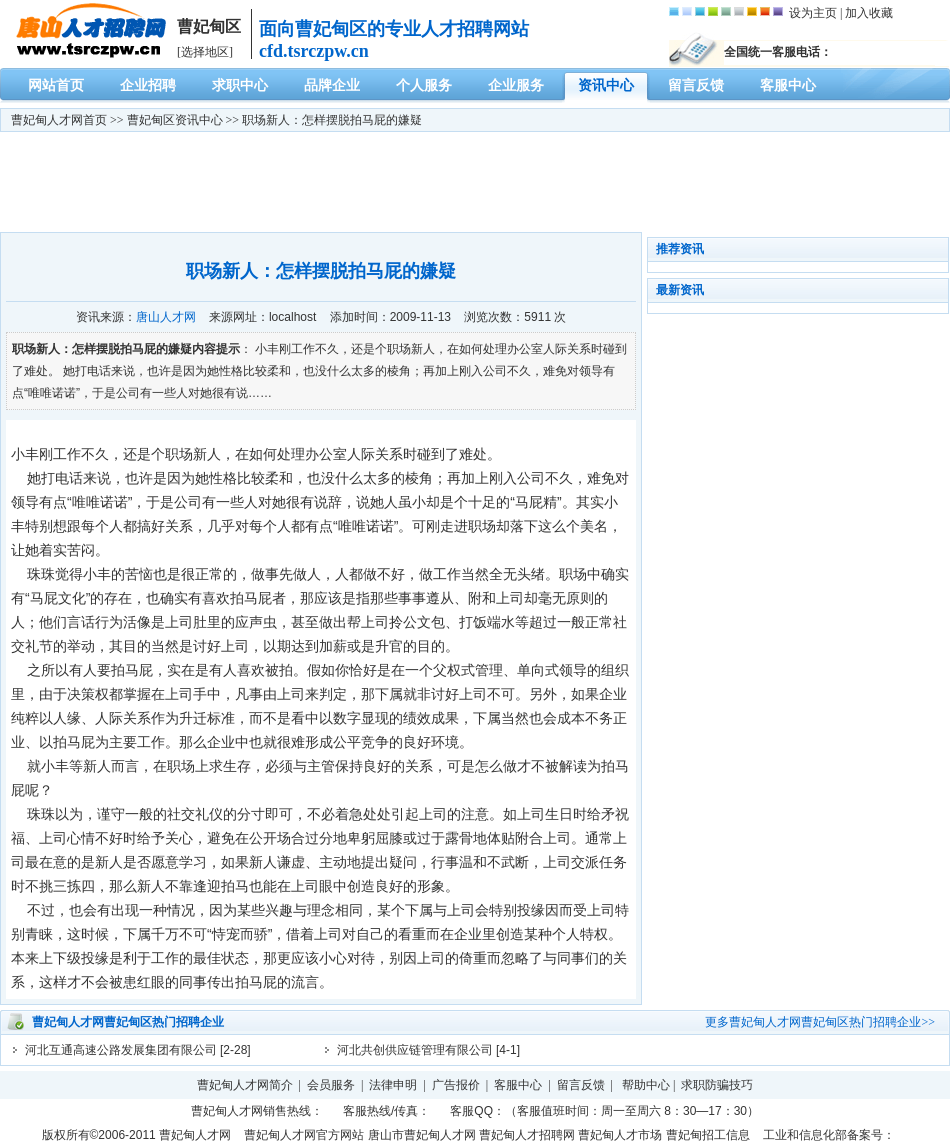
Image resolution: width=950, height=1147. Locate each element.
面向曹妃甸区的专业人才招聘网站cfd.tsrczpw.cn (394, 40)
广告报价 (456, 1085)
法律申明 (393, 1085)
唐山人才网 (166, 317)
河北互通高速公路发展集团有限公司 (121, 1050)
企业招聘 (148, 85)
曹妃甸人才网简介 (245, 1085)
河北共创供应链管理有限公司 (415, 1050)
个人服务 (424, 85)
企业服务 (516, 85)
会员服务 (331, 1085)
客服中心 (788, 85)
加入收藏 (869, 13)
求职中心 (240, 85)
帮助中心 (646, 1085)
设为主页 (813, 13)
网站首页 (56, 85)
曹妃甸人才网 (47, 120)
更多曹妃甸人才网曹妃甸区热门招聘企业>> (820, 1022)
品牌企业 (332, 85)
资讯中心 (606, 85)
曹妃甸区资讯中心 (175, 120)
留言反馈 (696, 85)
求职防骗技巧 (717, 1085)
